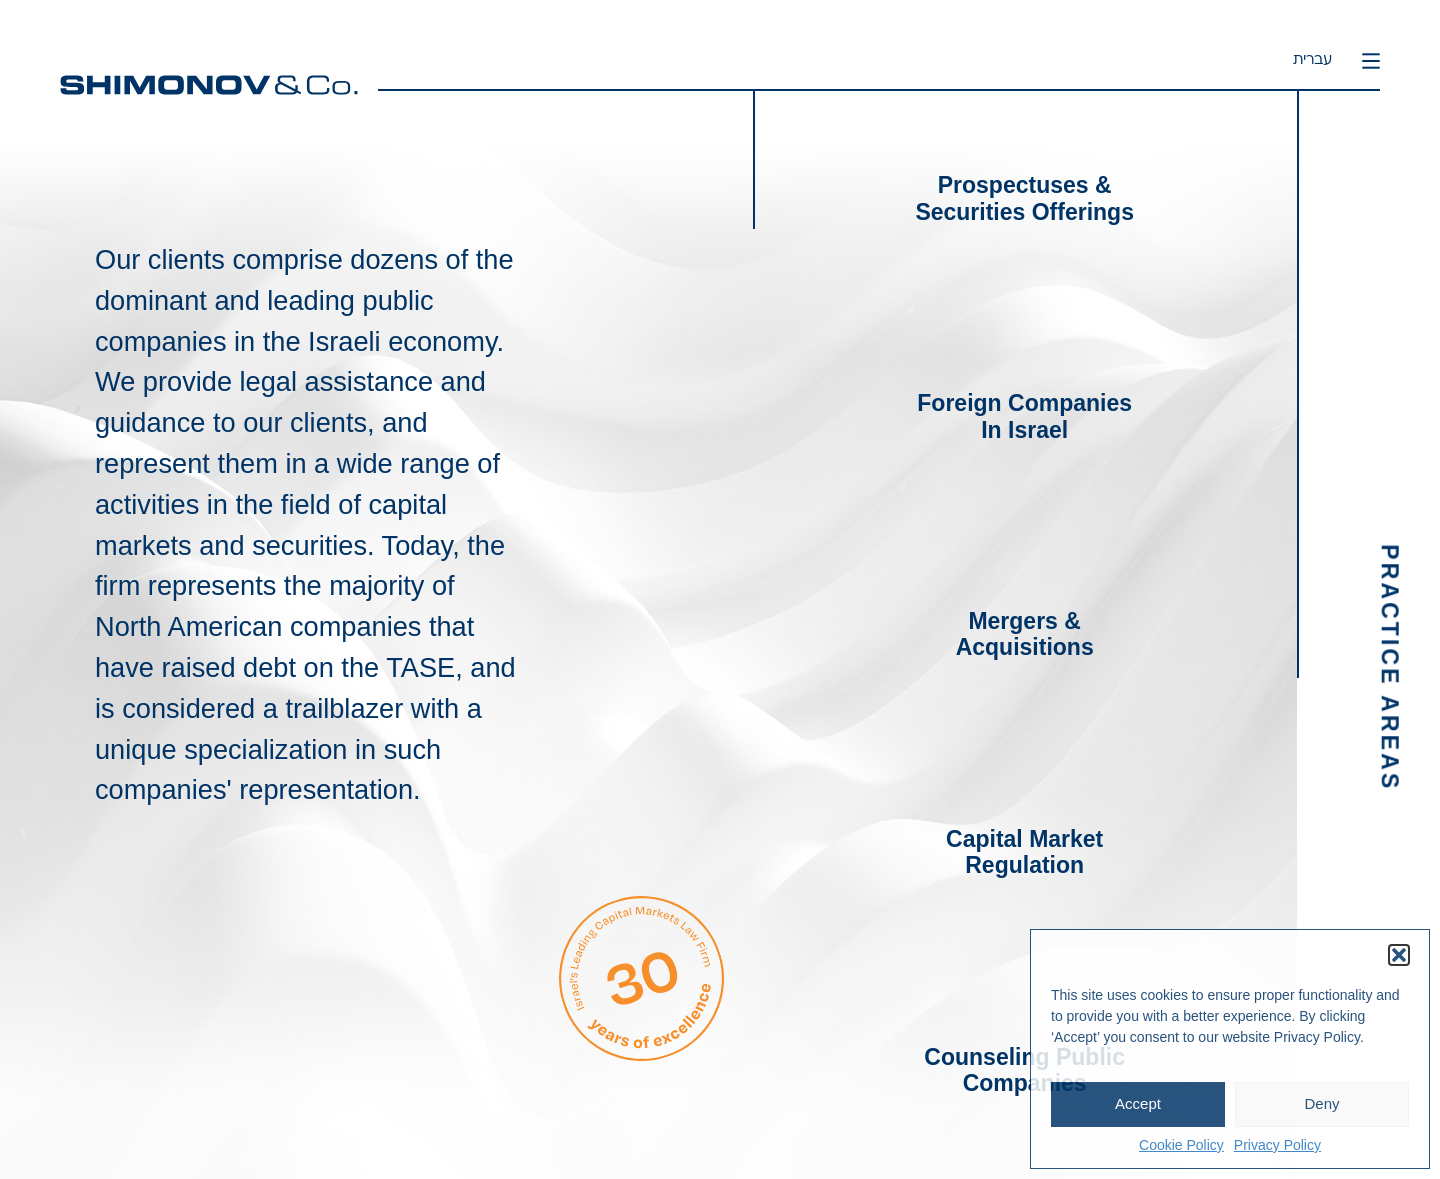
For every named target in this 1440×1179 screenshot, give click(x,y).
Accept (1138, 1103)
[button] (1399, 955)
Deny (1321, 1103)
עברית (1312, 60)
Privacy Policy (1277, 1145)
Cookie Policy (1181, 1145)
